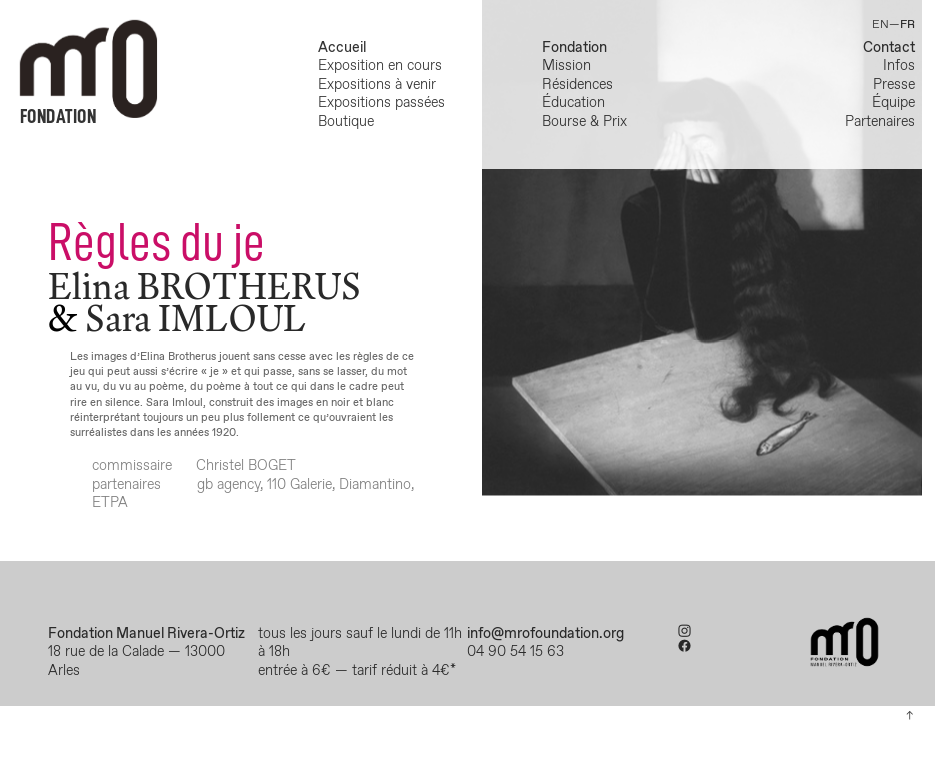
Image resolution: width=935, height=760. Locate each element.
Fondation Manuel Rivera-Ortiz (146, 634)
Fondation (574, 48)
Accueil (342, 48)
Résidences (577, 85)
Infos (899, 66)
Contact (889, 48)
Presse (894, 85)
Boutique (346, 122)
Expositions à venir (377, 85)
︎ (684, 632)
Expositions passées (381, 103)
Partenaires (880, 122)
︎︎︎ (909, 716)
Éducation (573, 103)
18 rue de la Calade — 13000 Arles (136, 661)
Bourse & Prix (584, 122)
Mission (566, 66)
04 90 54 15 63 (517, 652)
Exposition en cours (384, 66)
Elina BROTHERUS (204, 286)
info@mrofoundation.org (545, 634)
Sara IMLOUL (195, 318)
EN (880, 25)
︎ (684, 647)
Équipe (893, 103)
